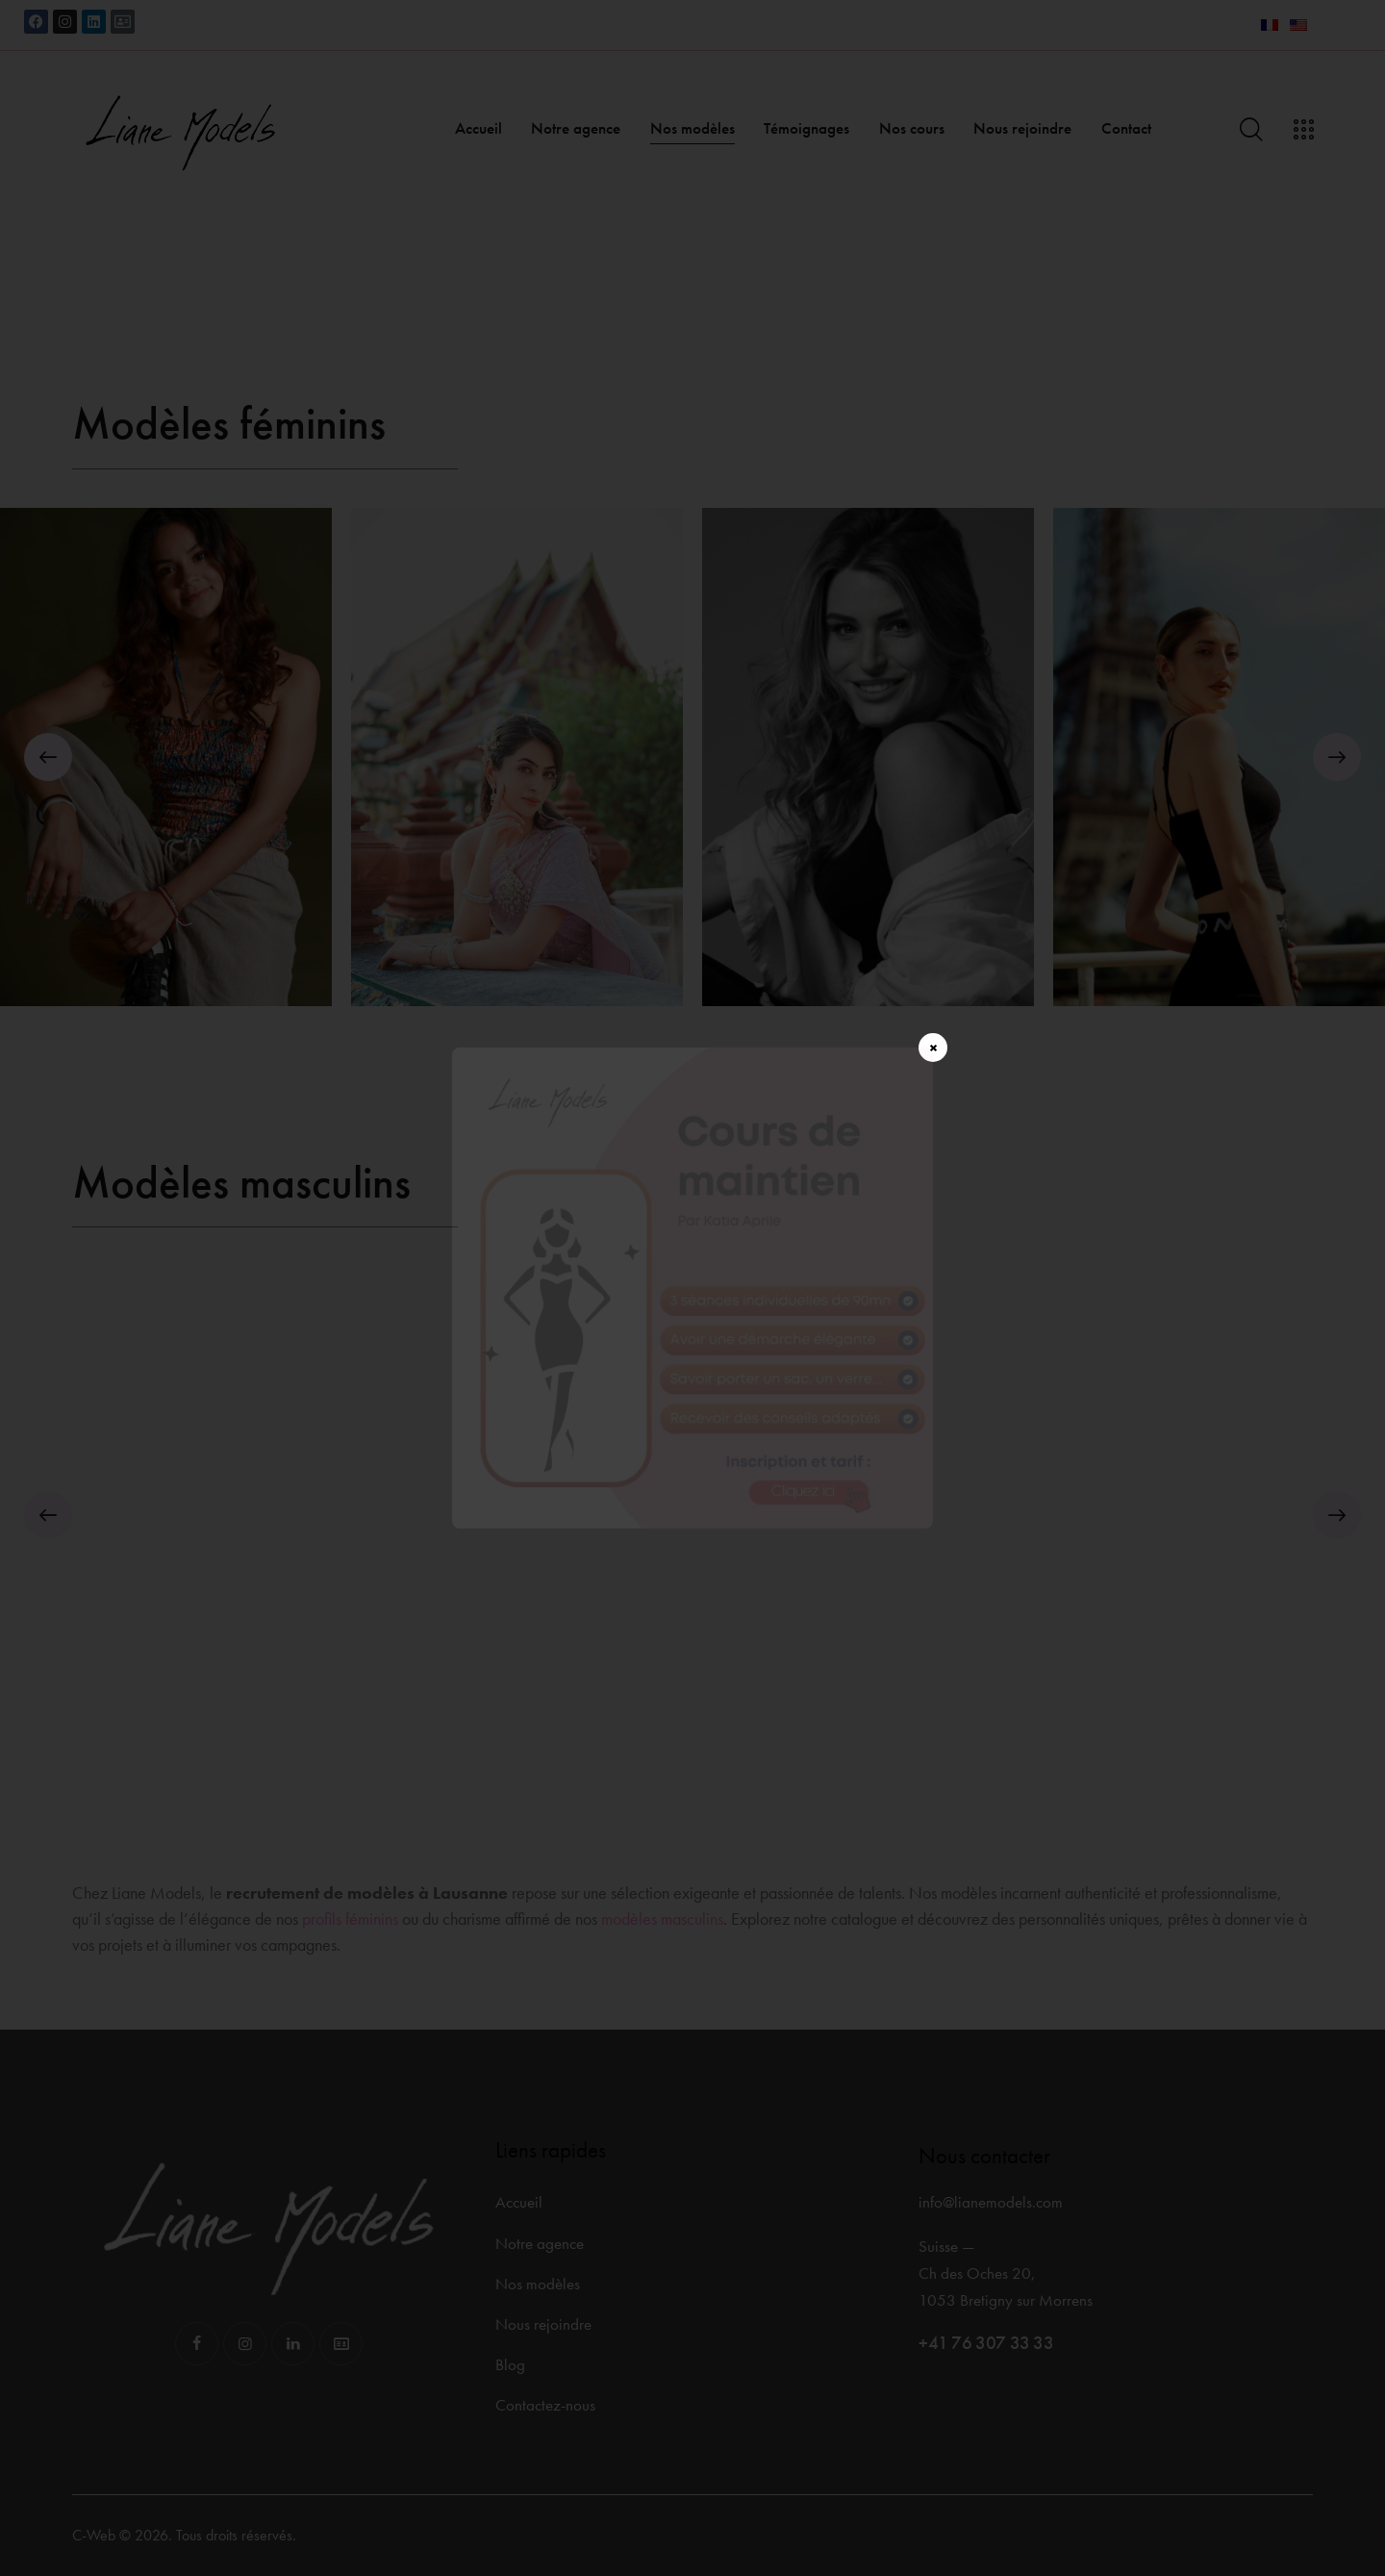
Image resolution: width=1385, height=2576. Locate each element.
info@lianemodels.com (991, 2201)
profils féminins (350, 1918)
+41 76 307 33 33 (986, 2343)
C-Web (93, 2535)
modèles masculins (662, 1918)
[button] (48, 757)
